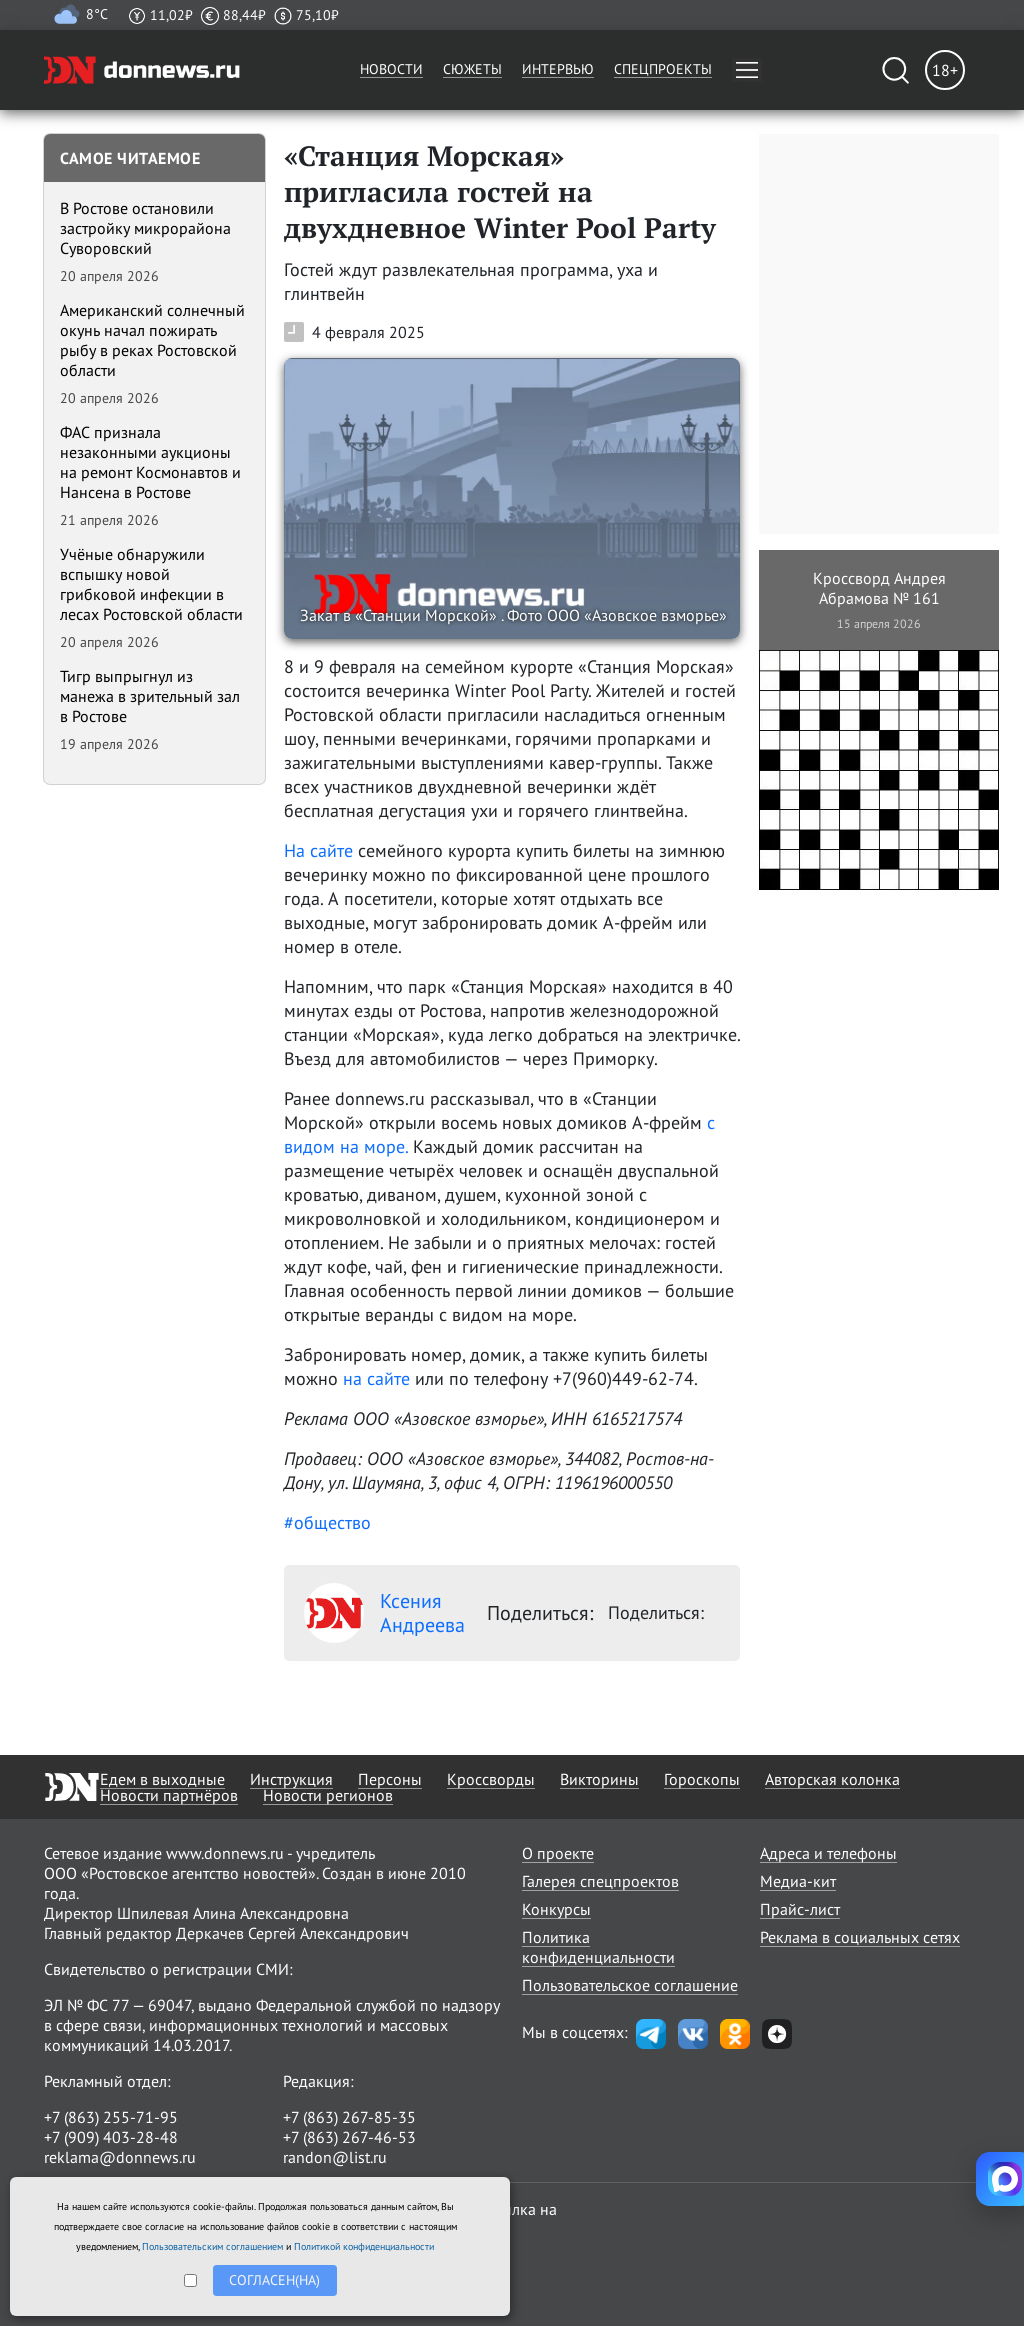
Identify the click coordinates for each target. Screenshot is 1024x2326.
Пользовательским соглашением (212, 2246)
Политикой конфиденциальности (364, 2246)
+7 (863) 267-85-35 (349, 2117)
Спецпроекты (663, 69)
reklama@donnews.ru (120, 2157)
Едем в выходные (162, 1779)
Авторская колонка (832, 1779)
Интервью (558, 69)
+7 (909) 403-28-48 (111, 2137)
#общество (327, 1522)
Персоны (390, 1779)
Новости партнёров (169, 1795)
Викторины (599, 1779)
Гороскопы (702, 1779)
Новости (391, 69)
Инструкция (291, 1779)
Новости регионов (328, 1795)
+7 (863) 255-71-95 (111, 2117)
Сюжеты (472, 69)
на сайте (379, 1378)
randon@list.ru (335, 2157)
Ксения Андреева (384, 1613)
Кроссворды (491, 1779)
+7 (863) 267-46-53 (349, 2137)
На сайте (321, 850)
